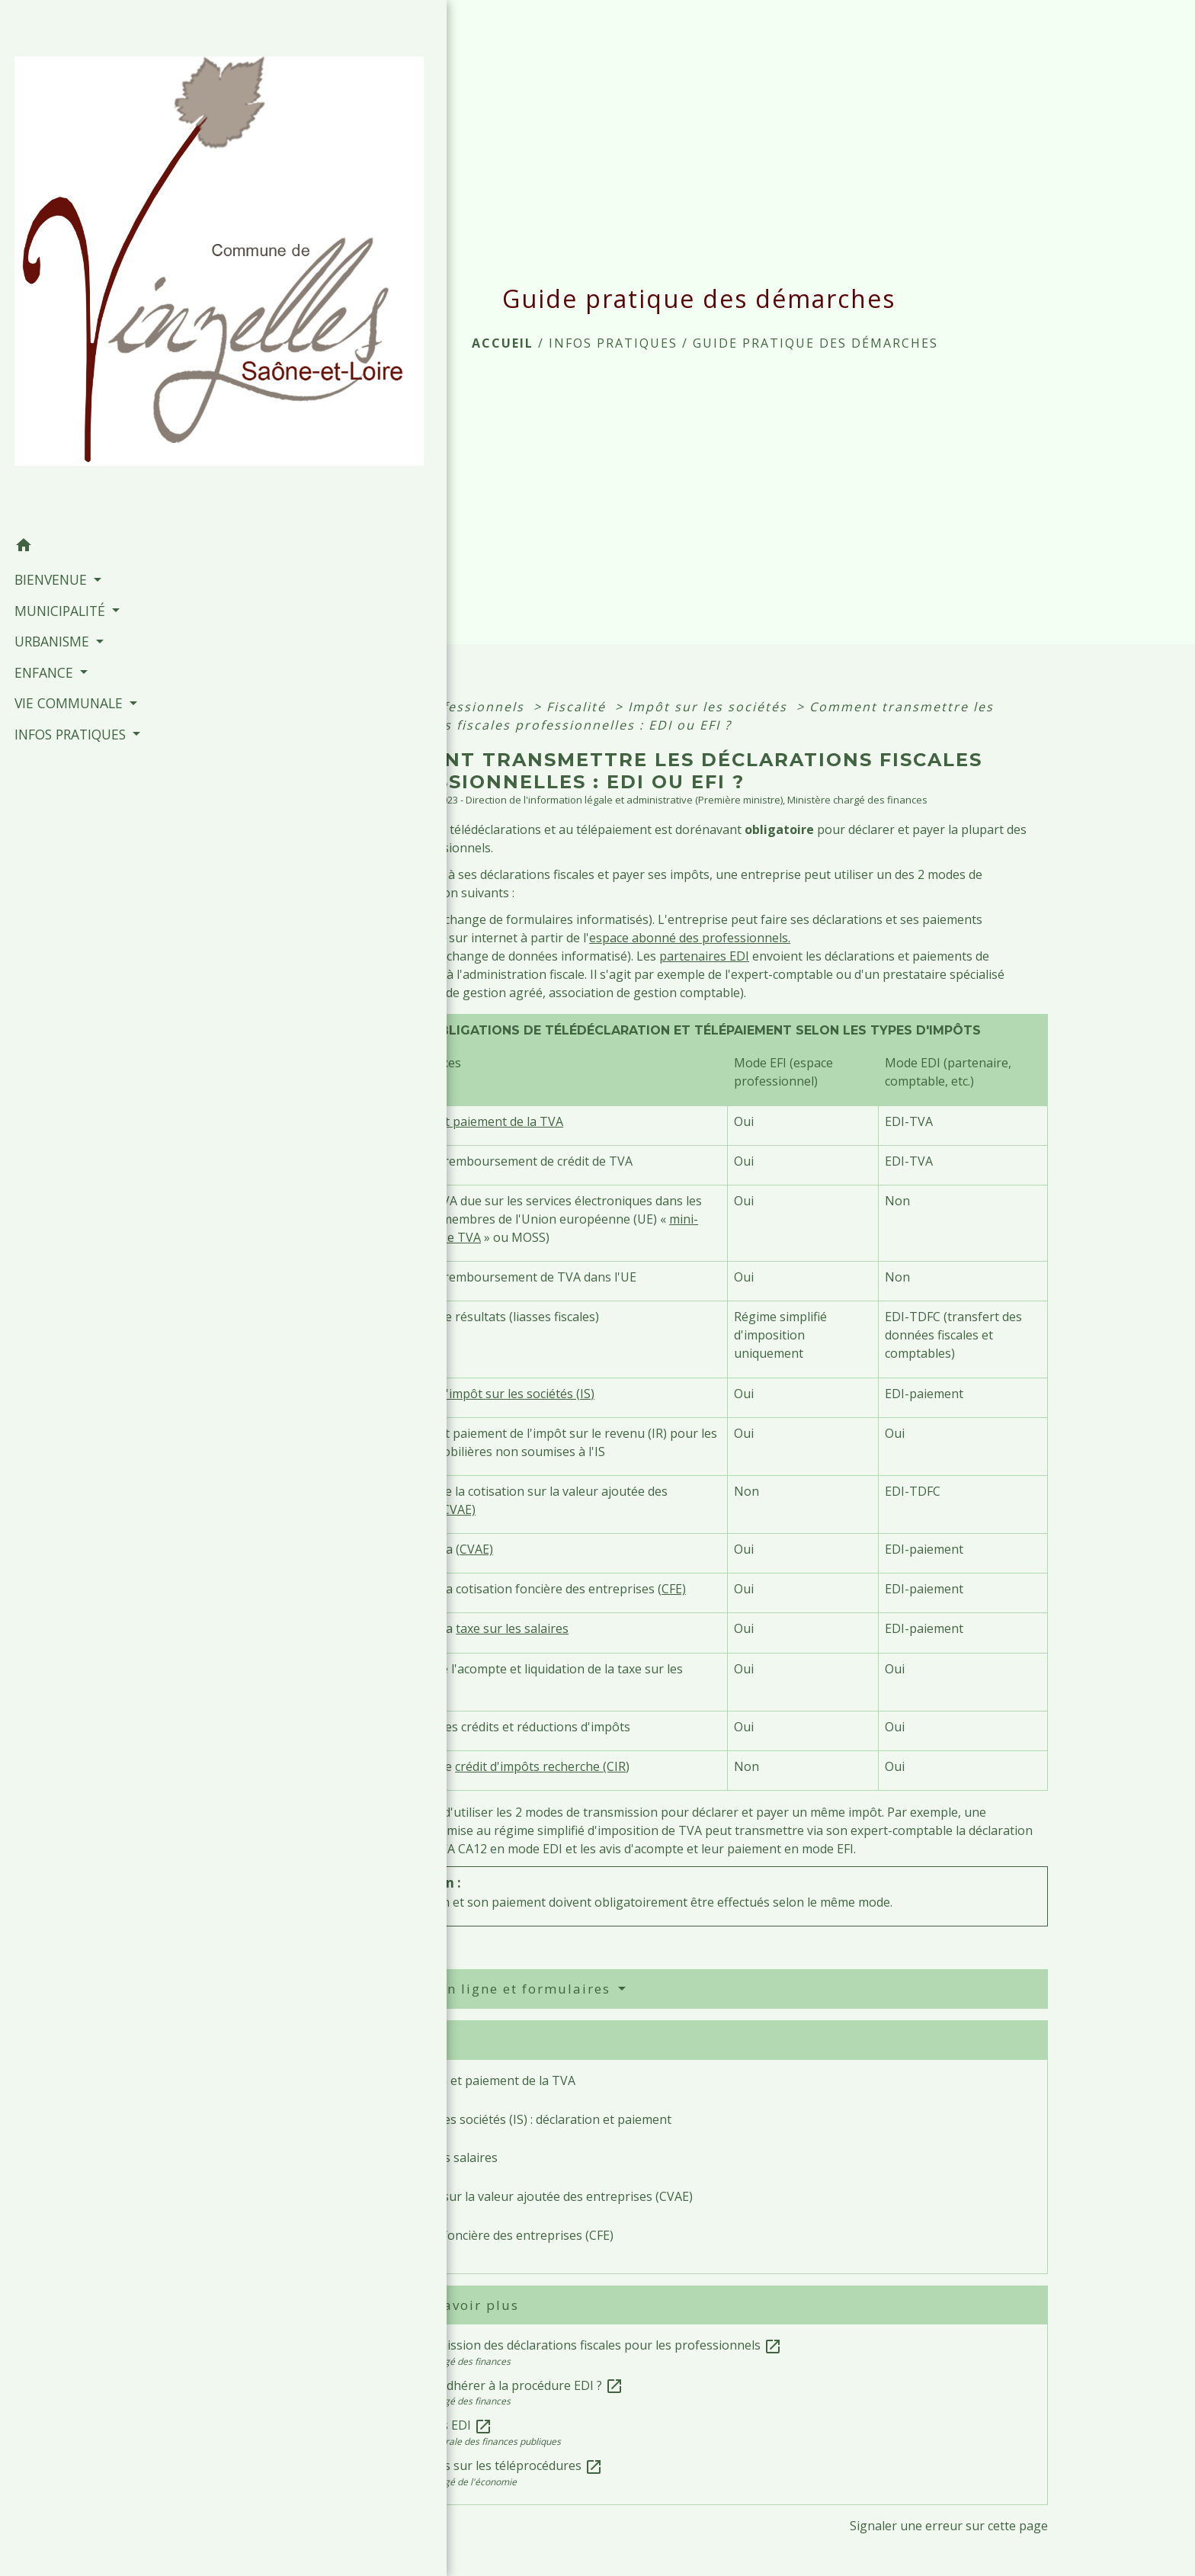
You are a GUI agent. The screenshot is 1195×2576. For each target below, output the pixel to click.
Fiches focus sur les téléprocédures (492, 2465)
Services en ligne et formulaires (494, 1988)
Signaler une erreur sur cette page (949, 2525)
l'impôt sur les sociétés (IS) (518, 1393)
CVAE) (459, 1509)
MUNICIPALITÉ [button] (58, 383)
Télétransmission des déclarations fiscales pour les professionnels (581, 2345)
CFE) (674, 1588)
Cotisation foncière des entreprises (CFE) (497, 2235)
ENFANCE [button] (42, 444)
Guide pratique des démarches (815, 343)
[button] (107, 319)
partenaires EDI (704, 956)
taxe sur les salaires (512, 1628)
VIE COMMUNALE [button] (67, 476)
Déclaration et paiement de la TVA (466, 1121)
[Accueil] (107, 152)
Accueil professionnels (445, 706)
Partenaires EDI (436, 2425)
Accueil (502, 343)
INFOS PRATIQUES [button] (69, 506)
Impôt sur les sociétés (710, 706)
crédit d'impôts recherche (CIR (540, 1766)
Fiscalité (578, 706)
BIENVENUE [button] (49, 352)
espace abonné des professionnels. (689, 937)
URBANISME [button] (50, 414)
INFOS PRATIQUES (613, 343)
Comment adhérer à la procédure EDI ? (502, 2385)
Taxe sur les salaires (439, 2157)
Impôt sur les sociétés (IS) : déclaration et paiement (526, 2119)
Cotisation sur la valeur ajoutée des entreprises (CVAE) (537, 2196)
